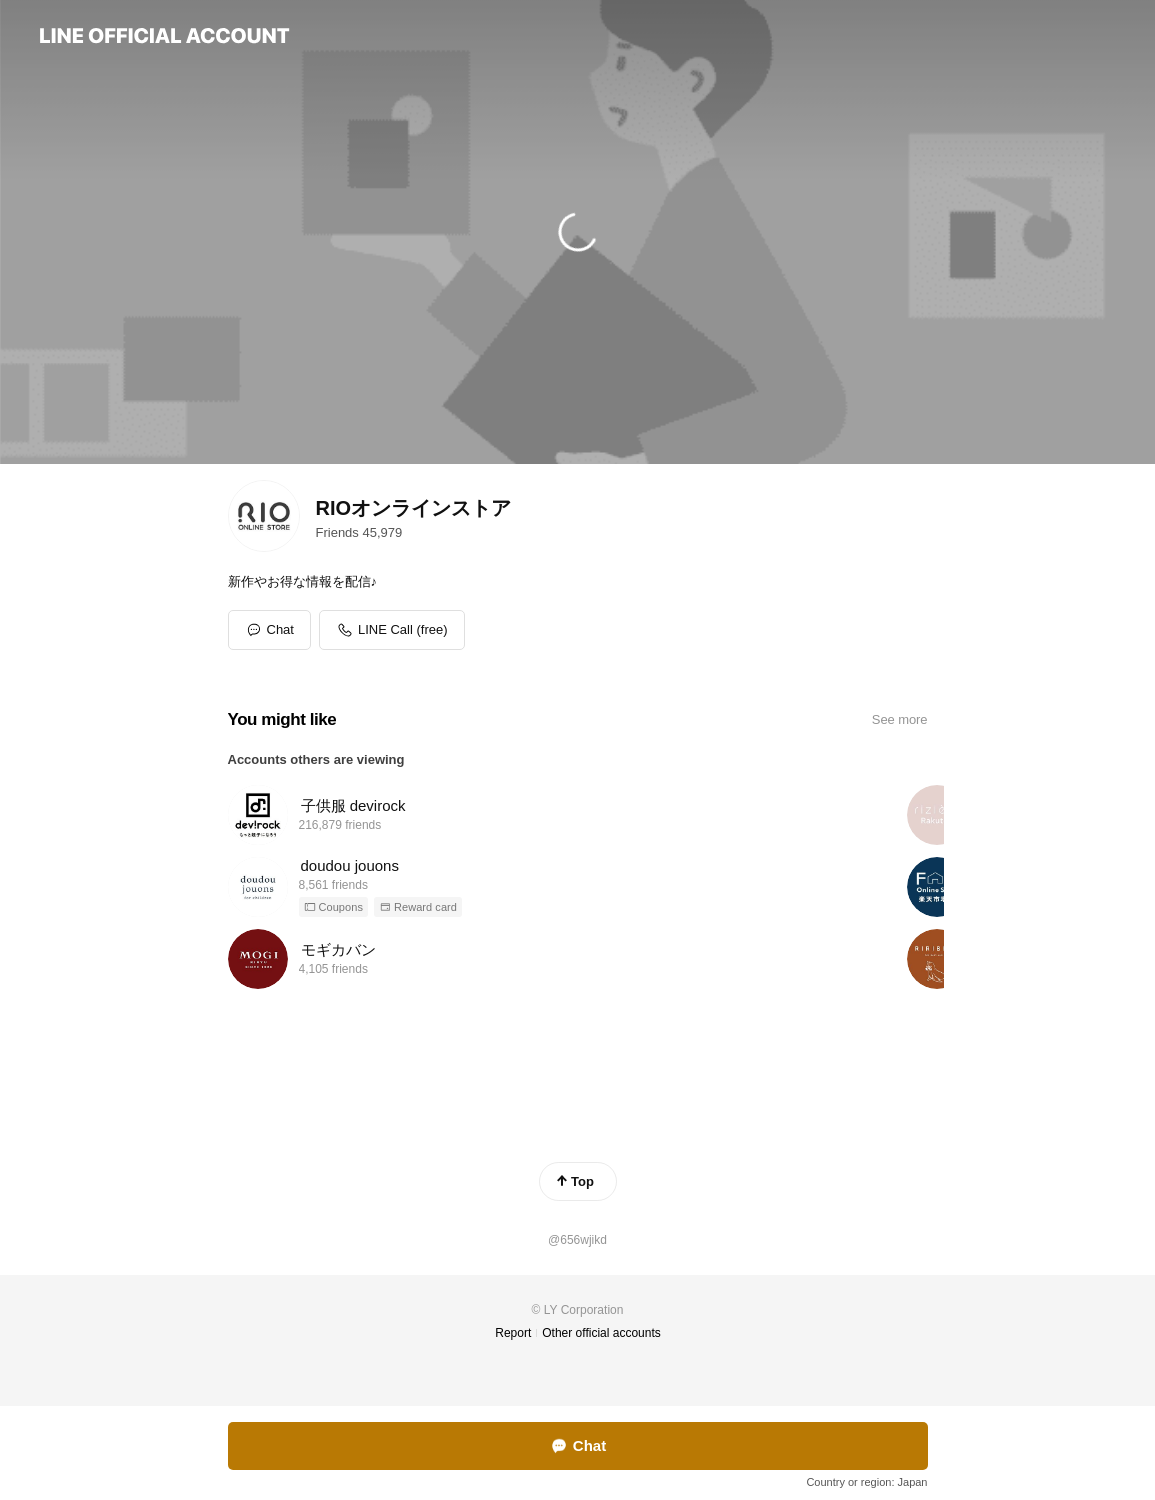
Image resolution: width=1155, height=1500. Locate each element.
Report (513, 1333)
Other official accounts (601, 1333)
